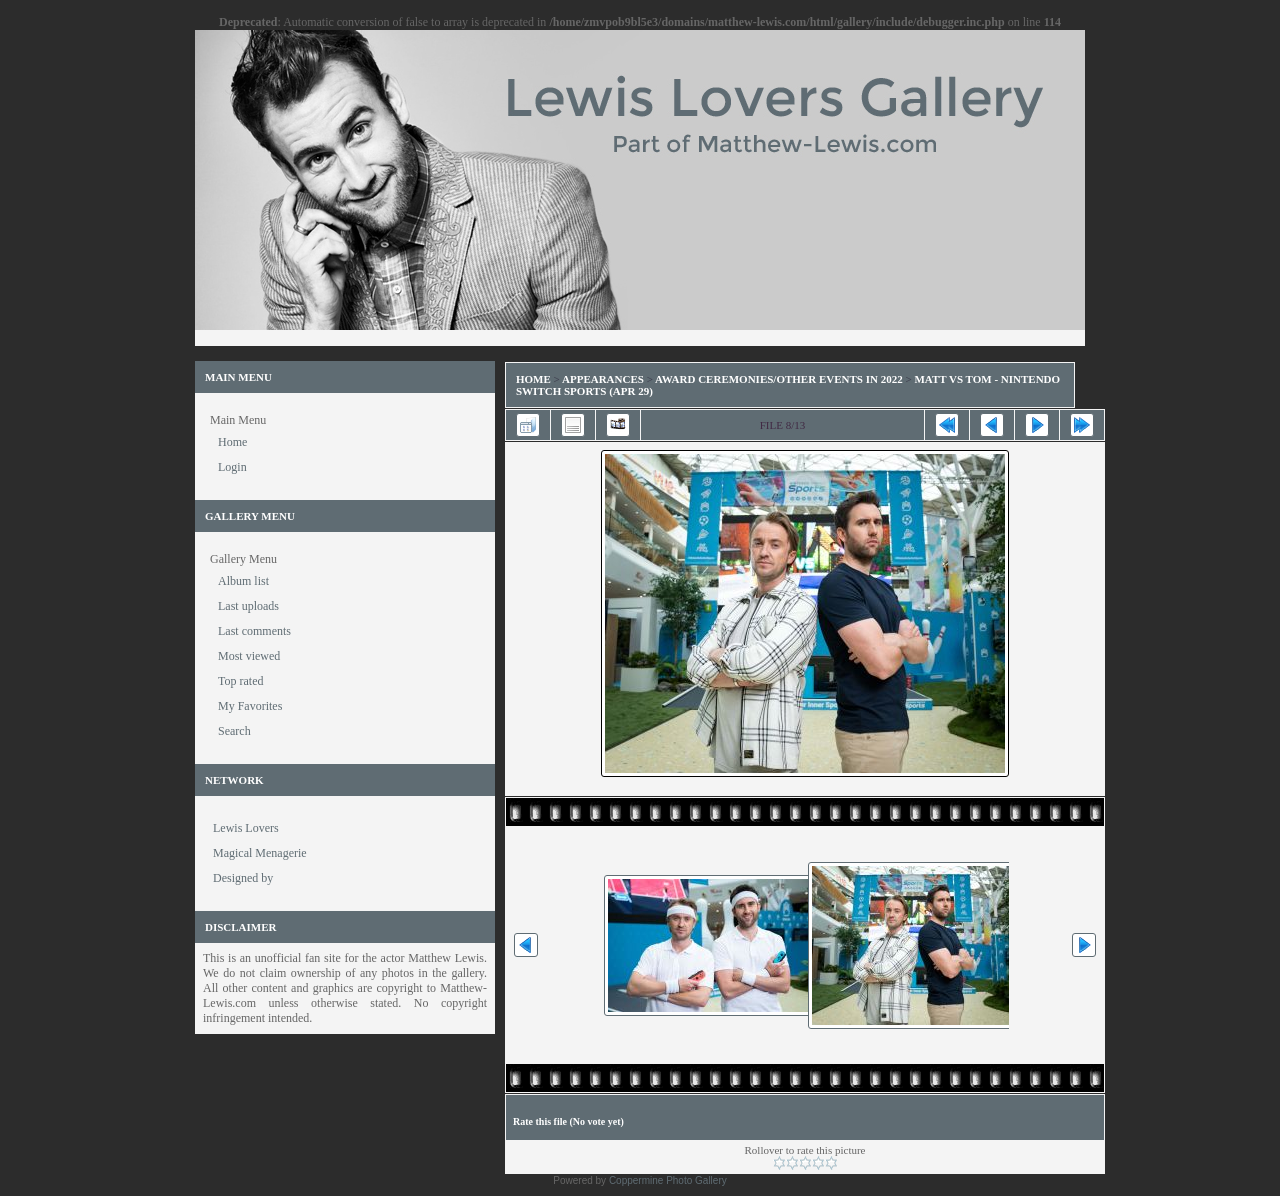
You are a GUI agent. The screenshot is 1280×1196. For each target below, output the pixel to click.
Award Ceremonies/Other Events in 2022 (779, 379)
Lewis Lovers (246, 828)
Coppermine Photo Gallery (668, 1180)
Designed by (243, 878)
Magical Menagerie (260, 853)
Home (533, 379)
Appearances (603, 379)
